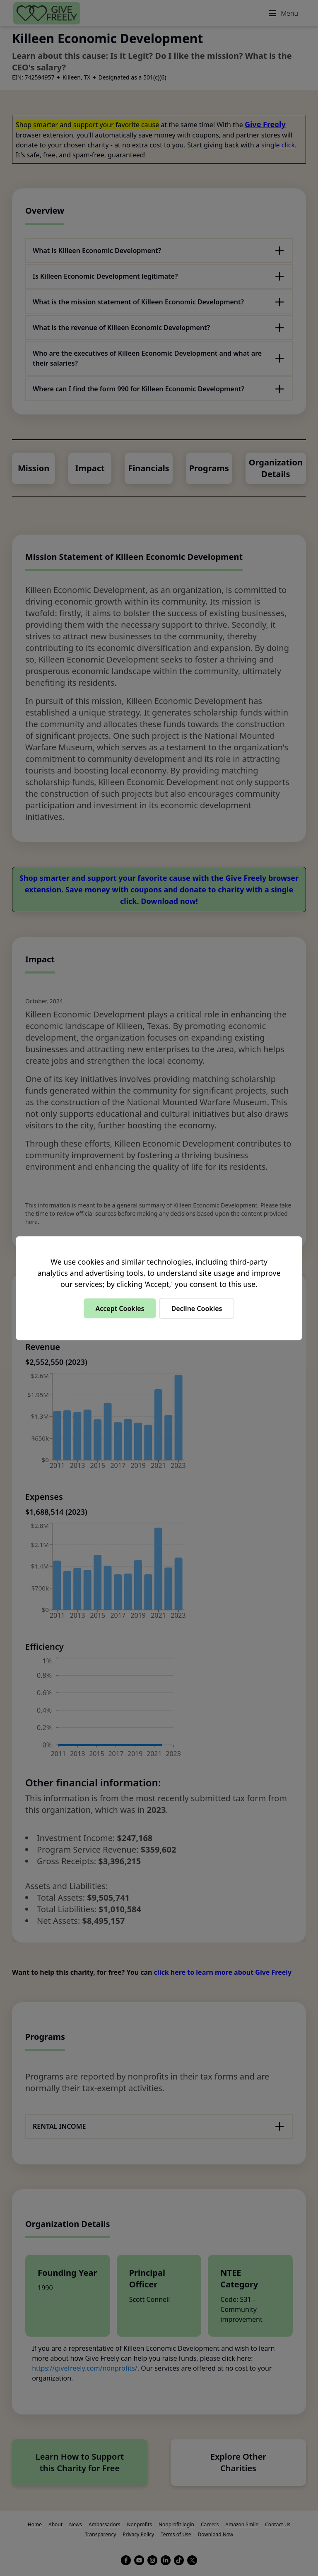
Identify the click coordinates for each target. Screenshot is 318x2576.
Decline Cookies (196, 1308)
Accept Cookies (119, 1308)
